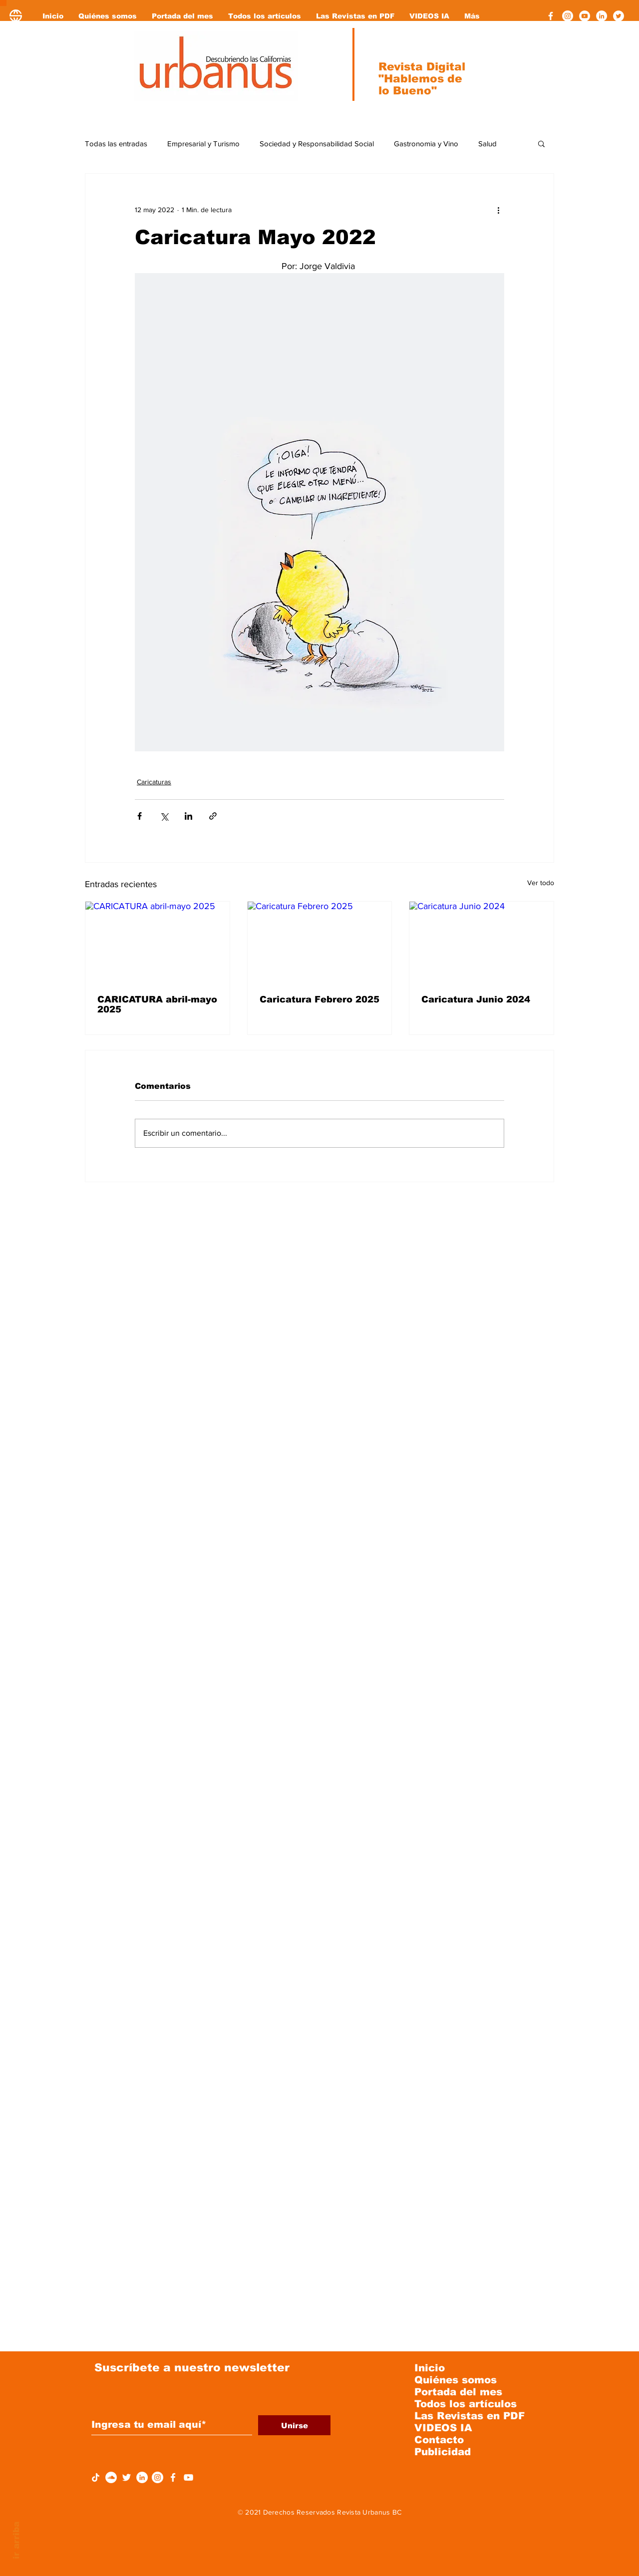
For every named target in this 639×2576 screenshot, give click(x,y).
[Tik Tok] (95, 2477)
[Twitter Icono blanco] (126, 2477)
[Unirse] (294, 2425)
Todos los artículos (465, 2403)
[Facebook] (550, 15)
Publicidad (442, 2451)
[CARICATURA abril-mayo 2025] (157, 942)
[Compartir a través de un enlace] (213, 816)
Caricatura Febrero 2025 (319, 999)
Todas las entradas (116, 143)
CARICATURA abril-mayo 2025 (157, 1004)
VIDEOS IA (443, 2427)
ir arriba (16, 2540)
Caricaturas (154, 782)
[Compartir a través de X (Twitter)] (164, 816)
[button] (541, 143)
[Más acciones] (498, 210)
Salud (487, 143)
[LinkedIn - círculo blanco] (601, 15)
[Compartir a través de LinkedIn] (188, 816)
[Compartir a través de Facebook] (139, 816)
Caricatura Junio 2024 (475, 999)
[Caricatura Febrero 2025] (320, 942)
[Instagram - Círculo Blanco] (567, 15)
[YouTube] (188, 2477)
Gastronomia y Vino (426, 143)
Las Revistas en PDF (469, 2415)
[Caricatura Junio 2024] (481, 942)
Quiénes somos (455, 2379)
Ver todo (540, 883)
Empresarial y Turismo (203, 143)
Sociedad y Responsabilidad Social (317, 143)
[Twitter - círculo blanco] (618, 15)
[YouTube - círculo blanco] (584, 15)
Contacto (439, 2439)
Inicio (429, 2367)
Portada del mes (458, 2391)
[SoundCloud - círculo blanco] (111, 2477)
